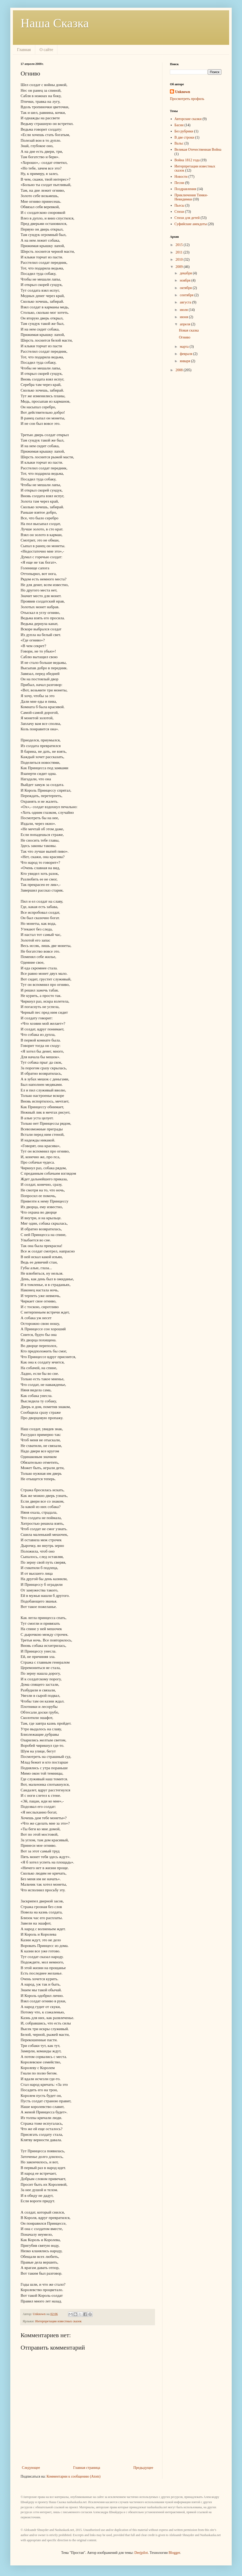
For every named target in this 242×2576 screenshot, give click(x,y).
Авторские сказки (188, 119)
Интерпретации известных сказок (58, 2321)
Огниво (184, 337)
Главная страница (86, 2468)
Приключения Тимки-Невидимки (191, 197)
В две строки (184, 137)
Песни (179, 183)
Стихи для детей (187, 218)
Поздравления (185, 189)
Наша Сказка (55, 23)
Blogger (174, 2553)
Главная (24, 49)
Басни (179, 125)
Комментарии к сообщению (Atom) (74, 2476)
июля (184, 310)
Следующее (31, 2468)
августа (186, 302)
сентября (187, 295)
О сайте (46, 49)
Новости (181, 177)
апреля (185, 324)
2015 (180, 245)
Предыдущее (143, 2468)
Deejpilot (141, 2553)
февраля (186, 354)
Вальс (179, 143)
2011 (180, 252)
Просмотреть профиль (187, 99)
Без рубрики (184, 131)
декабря (186, 273)
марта (184, 347)
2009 (180, 267)
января (185, 361)
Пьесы (180, 205)
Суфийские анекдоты (191, 224)
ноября (185, 280)
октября (186, 288)
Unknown (182, 92)
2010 (180, 259)
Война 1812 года (187, 160)
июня (184, 317)
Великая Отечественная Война (198, 149)
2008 (180, 370)
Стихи (179, 212)
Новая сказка (189, 330)
